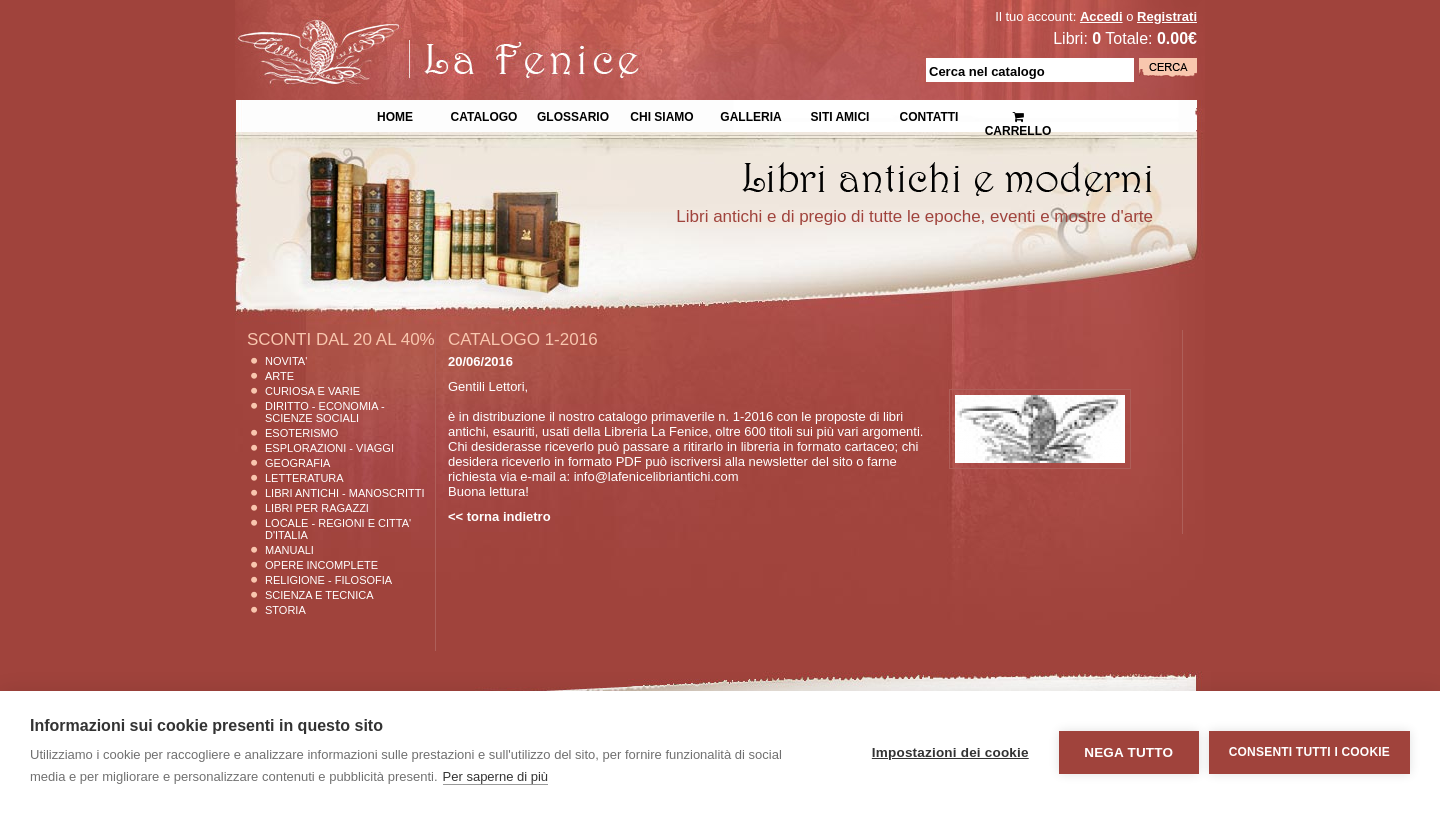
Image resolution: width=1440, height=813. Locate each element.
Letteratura (304, 478)
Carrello (1018, 115)
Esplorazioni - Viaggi (329, 448)
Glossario (573, 115)
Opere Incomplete (321, 565)
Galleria (750, 115)
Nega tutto (1128, 752)
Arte (279, 376)
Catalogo (484, 115)
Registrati (1167, 16)
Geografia (297, 463)
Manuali (289, 550)
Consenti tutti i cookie (1309, 752)
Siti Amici (840, 115)
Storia (285, 610)
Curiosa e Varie (312, 391)
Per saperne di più (496, 776)
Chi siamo (661, 115)
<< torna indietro (499, 516)
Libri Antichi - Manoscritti (345, 493)
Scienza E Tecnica (319, 595)
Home (395, 115)
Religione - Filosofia (328, 580)
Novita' (286, 361)
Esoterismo (301, 433)
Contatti (929, 115)
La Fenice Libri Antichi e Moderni (410, 30)
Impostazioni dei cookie (950, 752)
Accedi (1101, 16)
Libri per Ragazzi (317, 508)
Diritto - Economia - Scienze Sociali (325, 412)
